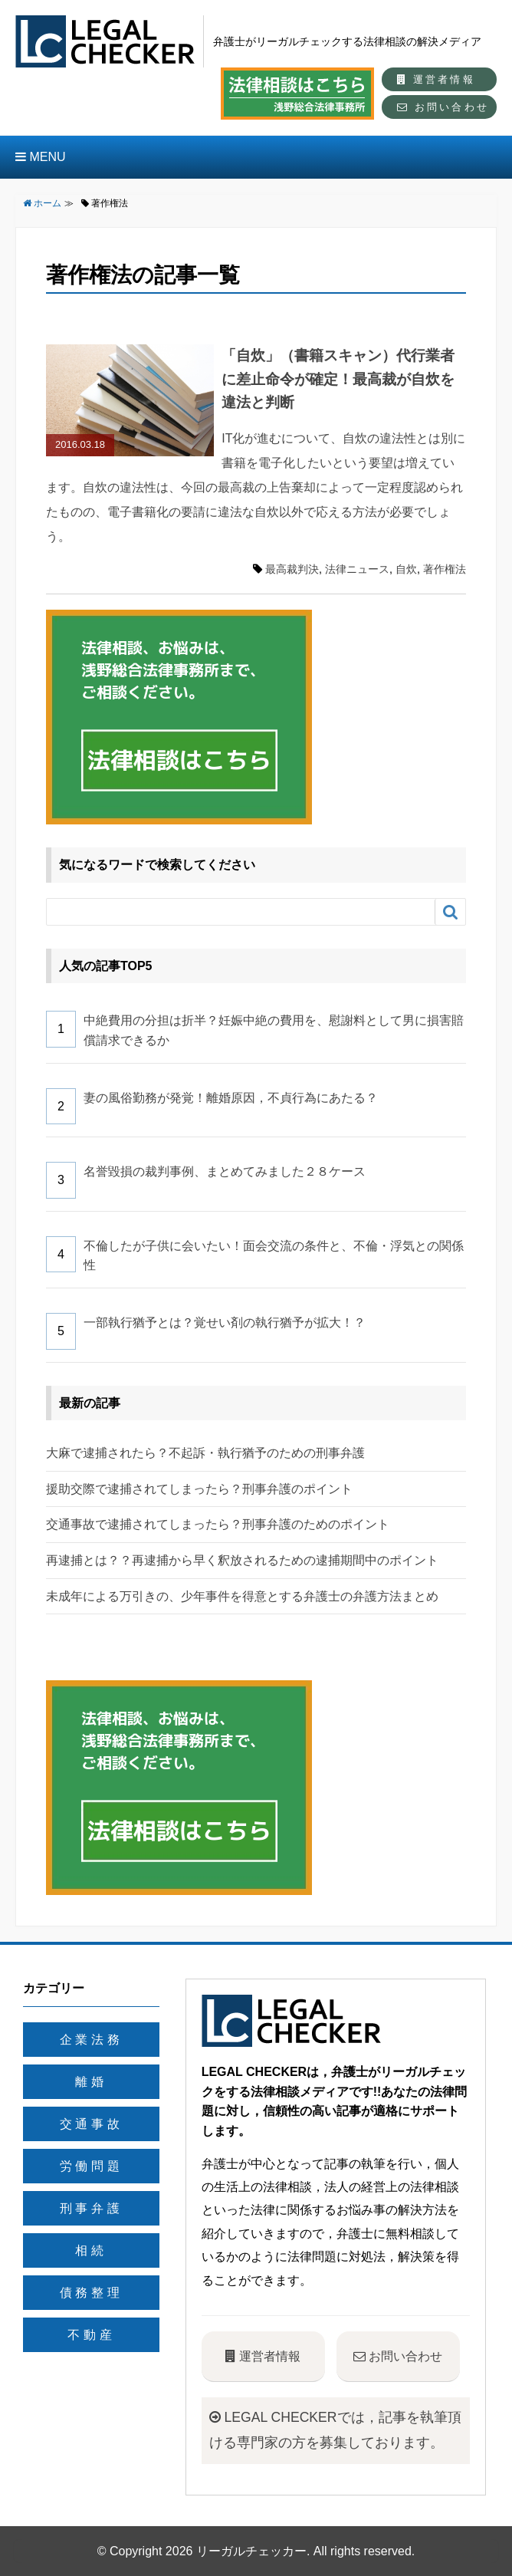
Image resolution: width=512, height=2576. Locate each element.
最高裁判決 (292, 569)
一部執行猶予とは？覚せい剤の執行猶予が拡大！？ (225, 1322)
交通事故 (91, 2123)
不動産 (91, 2334)
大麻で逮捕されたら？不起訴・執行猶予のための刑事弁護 (205, 1452)
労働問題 (91, 2166)
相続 (91, 2250)
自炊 (406, 569)
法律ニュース (357, 569)
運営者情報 (436, 79)
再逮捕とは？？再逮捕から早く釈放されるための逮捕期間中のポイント (242, 1560)
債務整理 (91, 2292)
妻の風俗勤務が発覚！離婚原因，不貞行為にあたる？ (231, 1097)
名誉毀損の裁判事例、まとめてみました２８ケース (225, 1171)
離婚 (91, 2081)
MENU (40, 156)
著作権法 (444, 569)
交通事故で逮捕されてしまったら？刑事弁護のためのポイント (217, 1524)
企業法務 (91, 2039)
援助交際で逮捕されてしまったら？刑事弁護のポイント (199, 1488)
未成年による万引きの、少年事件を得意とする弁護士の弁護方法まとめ (242, 1596)
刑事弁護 (91, 2208)
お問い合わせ (443, 107)
